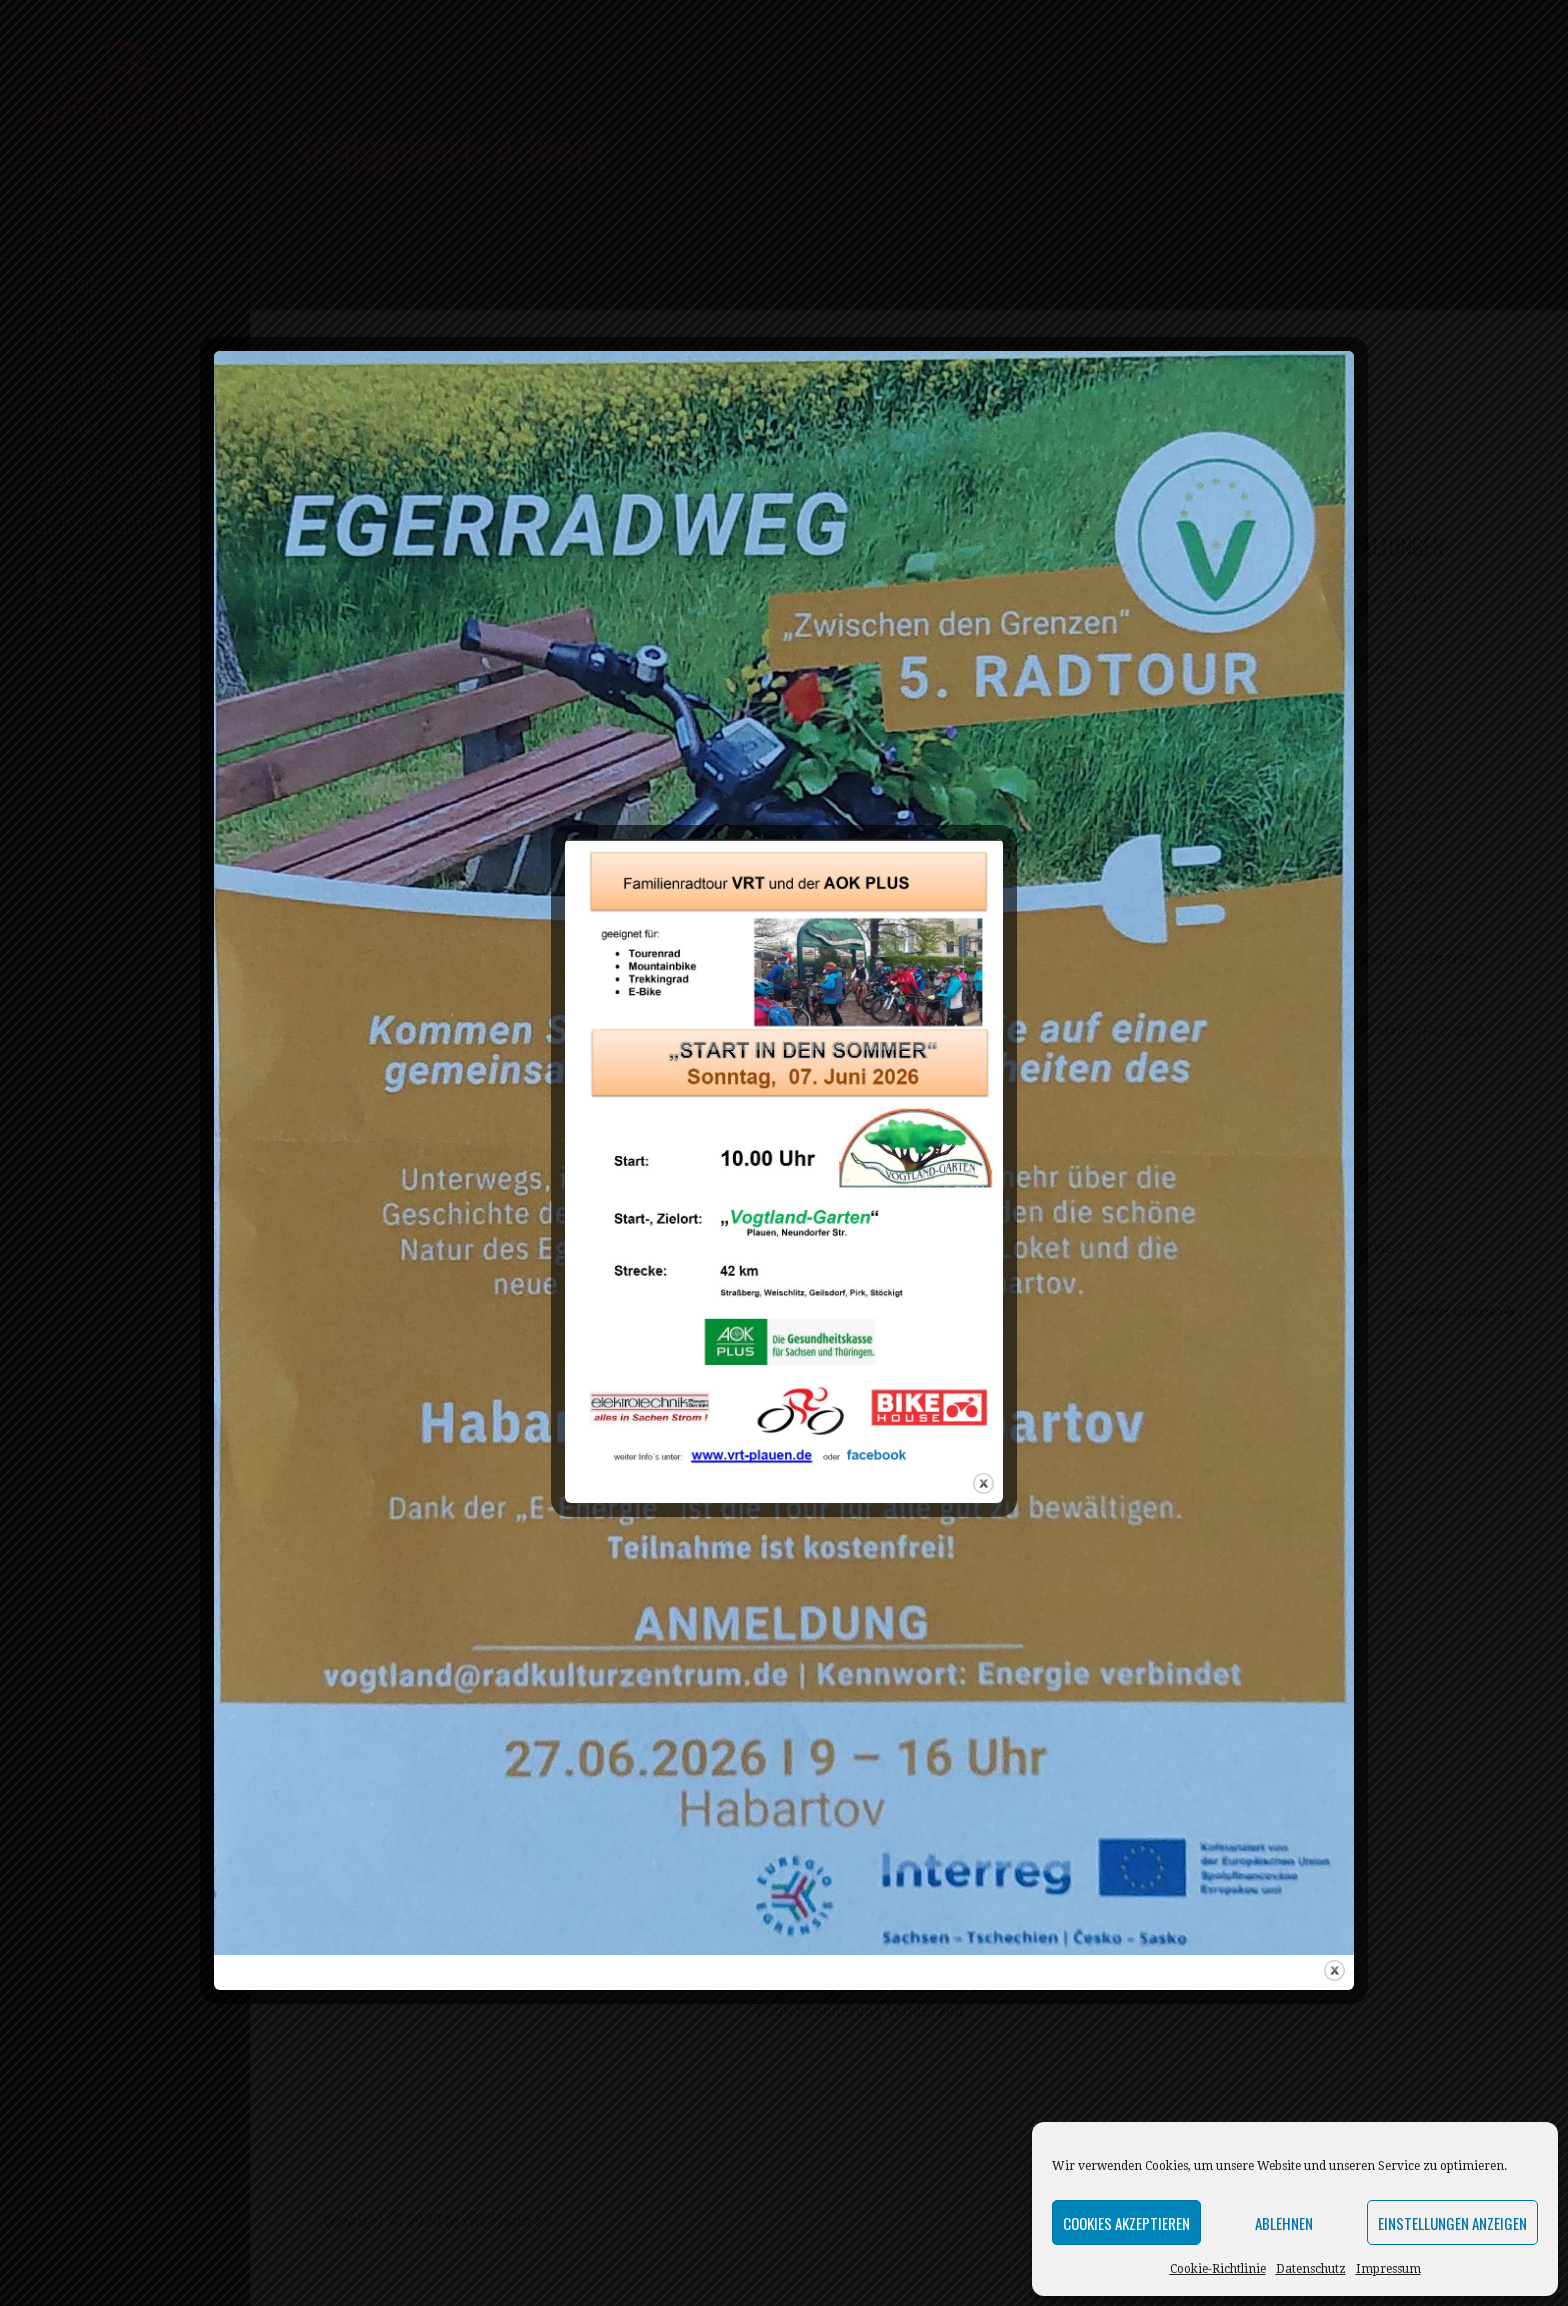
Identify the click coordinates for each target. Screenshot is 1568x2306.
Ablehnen (1284, 2223)
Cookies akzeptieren (1126, 2223)
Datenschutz (1311, 2269)
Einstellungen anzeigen (1452, 2223)
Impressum (1388, 2269)
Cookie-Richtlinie (1218, 2269)
